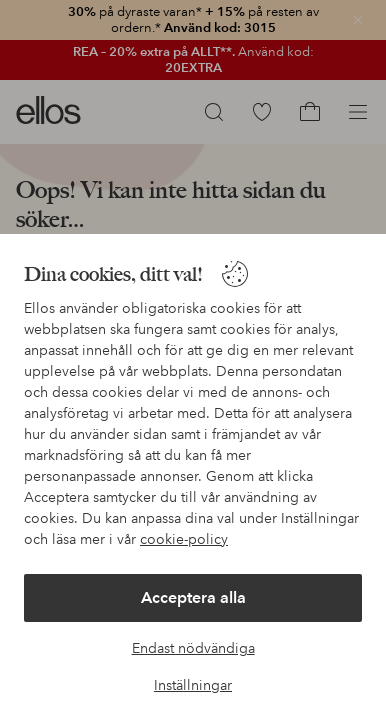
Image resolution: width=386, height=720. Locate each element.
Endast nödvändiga (193, 648)
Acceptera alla (193, 597)
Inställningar (193, 685)
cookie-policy (184, 539)
